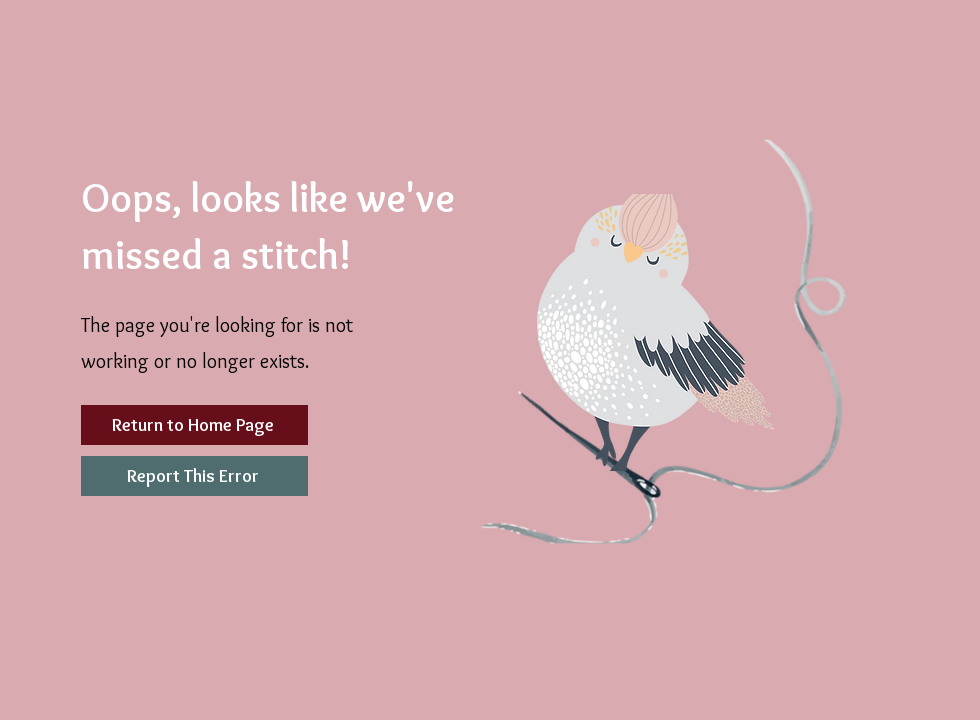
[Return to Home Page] (194, 425)
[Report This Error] (194, 476)
